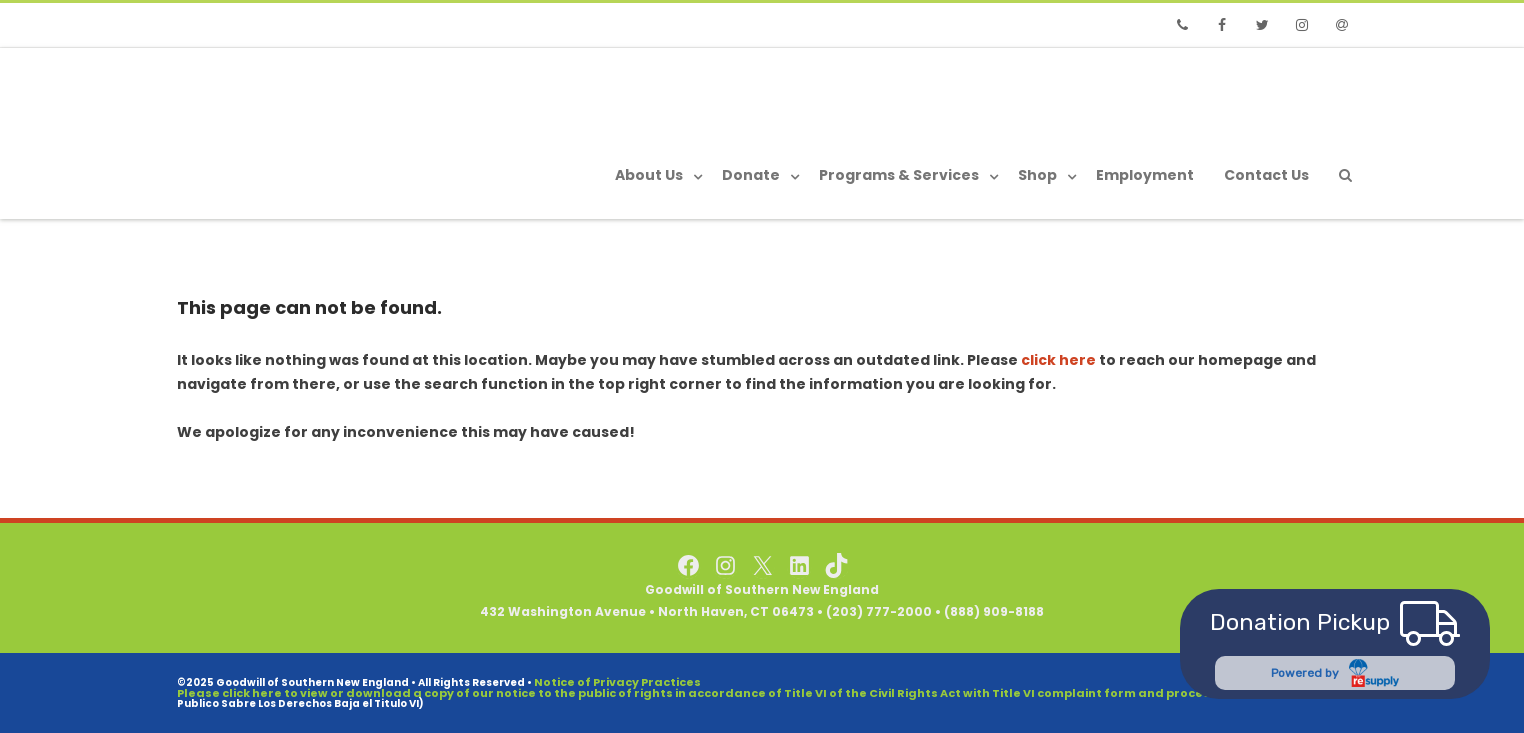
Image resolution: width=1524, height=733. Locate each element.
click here (1058, 360)
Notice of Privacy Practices (617, 682)
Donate (751, 175)
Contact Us (1266, 175)
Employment (1145, 175)
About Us (649, 175)
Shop (1037, 175)
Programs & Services (899, 175)
